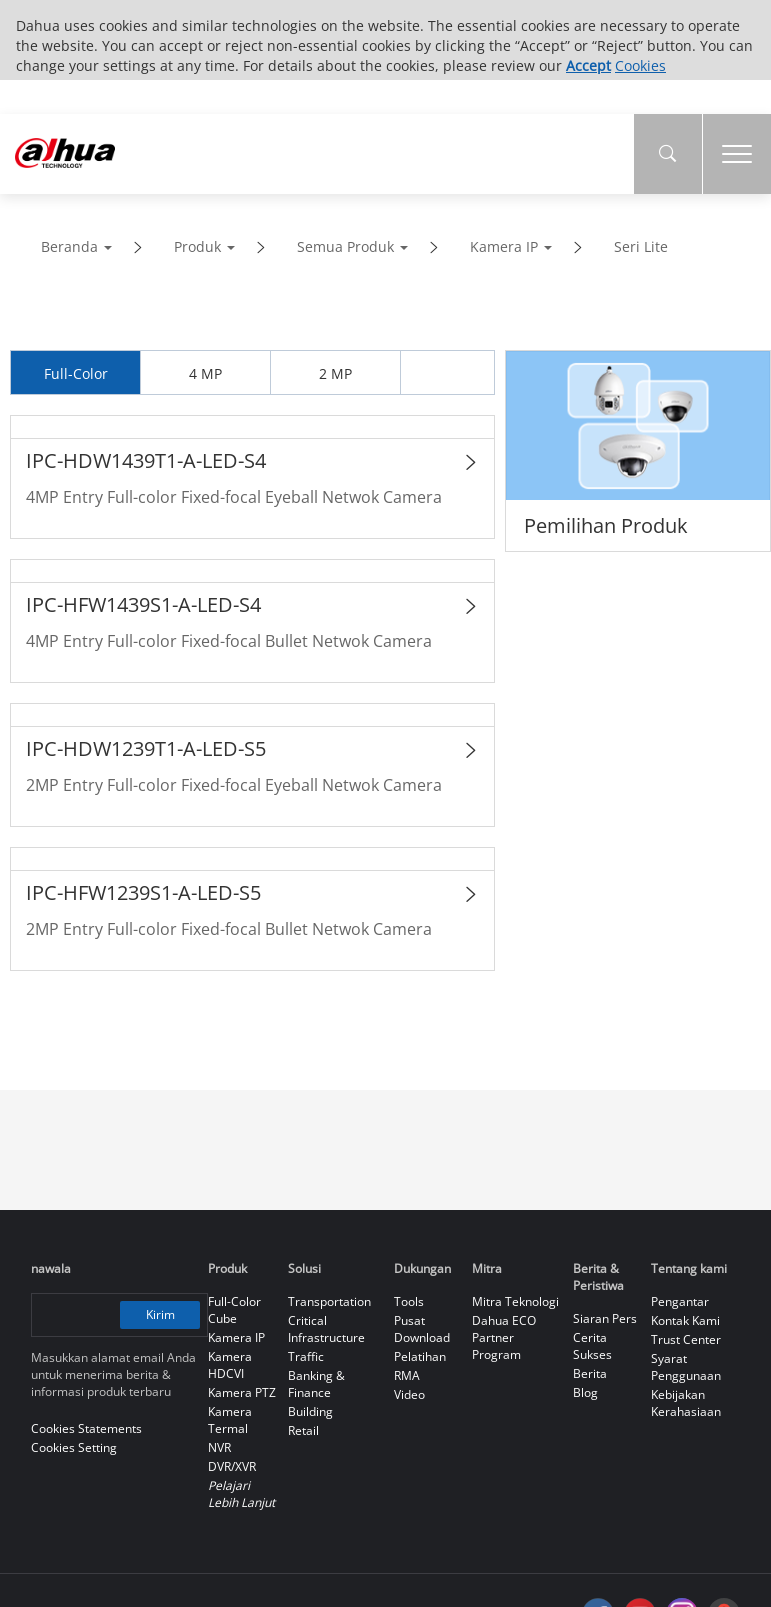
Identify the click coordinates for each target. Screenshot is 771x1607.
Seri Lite (641, 246)
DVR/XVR (232, 1466)
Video (409, 1394)
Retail (303, 1430)
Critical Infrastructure (326, 1329)
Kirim (161, 1314)
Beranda (69, 246)
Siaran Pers (605, 1318)
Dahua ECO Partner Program (504, 1337)
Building (310, 1411)
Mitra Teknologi (515, 1301)
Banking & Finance (316, 1384)
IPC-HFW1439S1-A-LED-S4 (143, 604)
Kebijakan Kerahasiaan (686, 1403)
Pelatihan (420, 1356)
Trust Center (686, 1339)
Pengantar (680, 1301)
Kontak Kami (685, 1320)
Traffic (306, 1356)
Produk (197, 246)
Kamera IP (504, 246)
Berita (590, 1373)
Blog (585, 1392)
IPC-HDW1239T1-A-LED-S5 (146, 748)
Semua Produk (345, 246)
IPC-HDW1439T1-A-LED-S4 (146, 460)
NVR (219, 1447)
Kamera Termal (230, 1420)
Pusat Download (422, 1329)
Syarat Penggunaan (686, 1367)
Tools (409, 1301)
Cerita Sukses (592, 1346)
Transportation (329, 1301)
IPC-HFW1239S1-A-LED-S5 (143, 892)
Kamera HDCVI (230, 1365)
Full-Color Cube (234, 1310)
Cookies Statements (86, 1428)
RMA (407, 1375)
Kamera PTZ (242, 1392)
